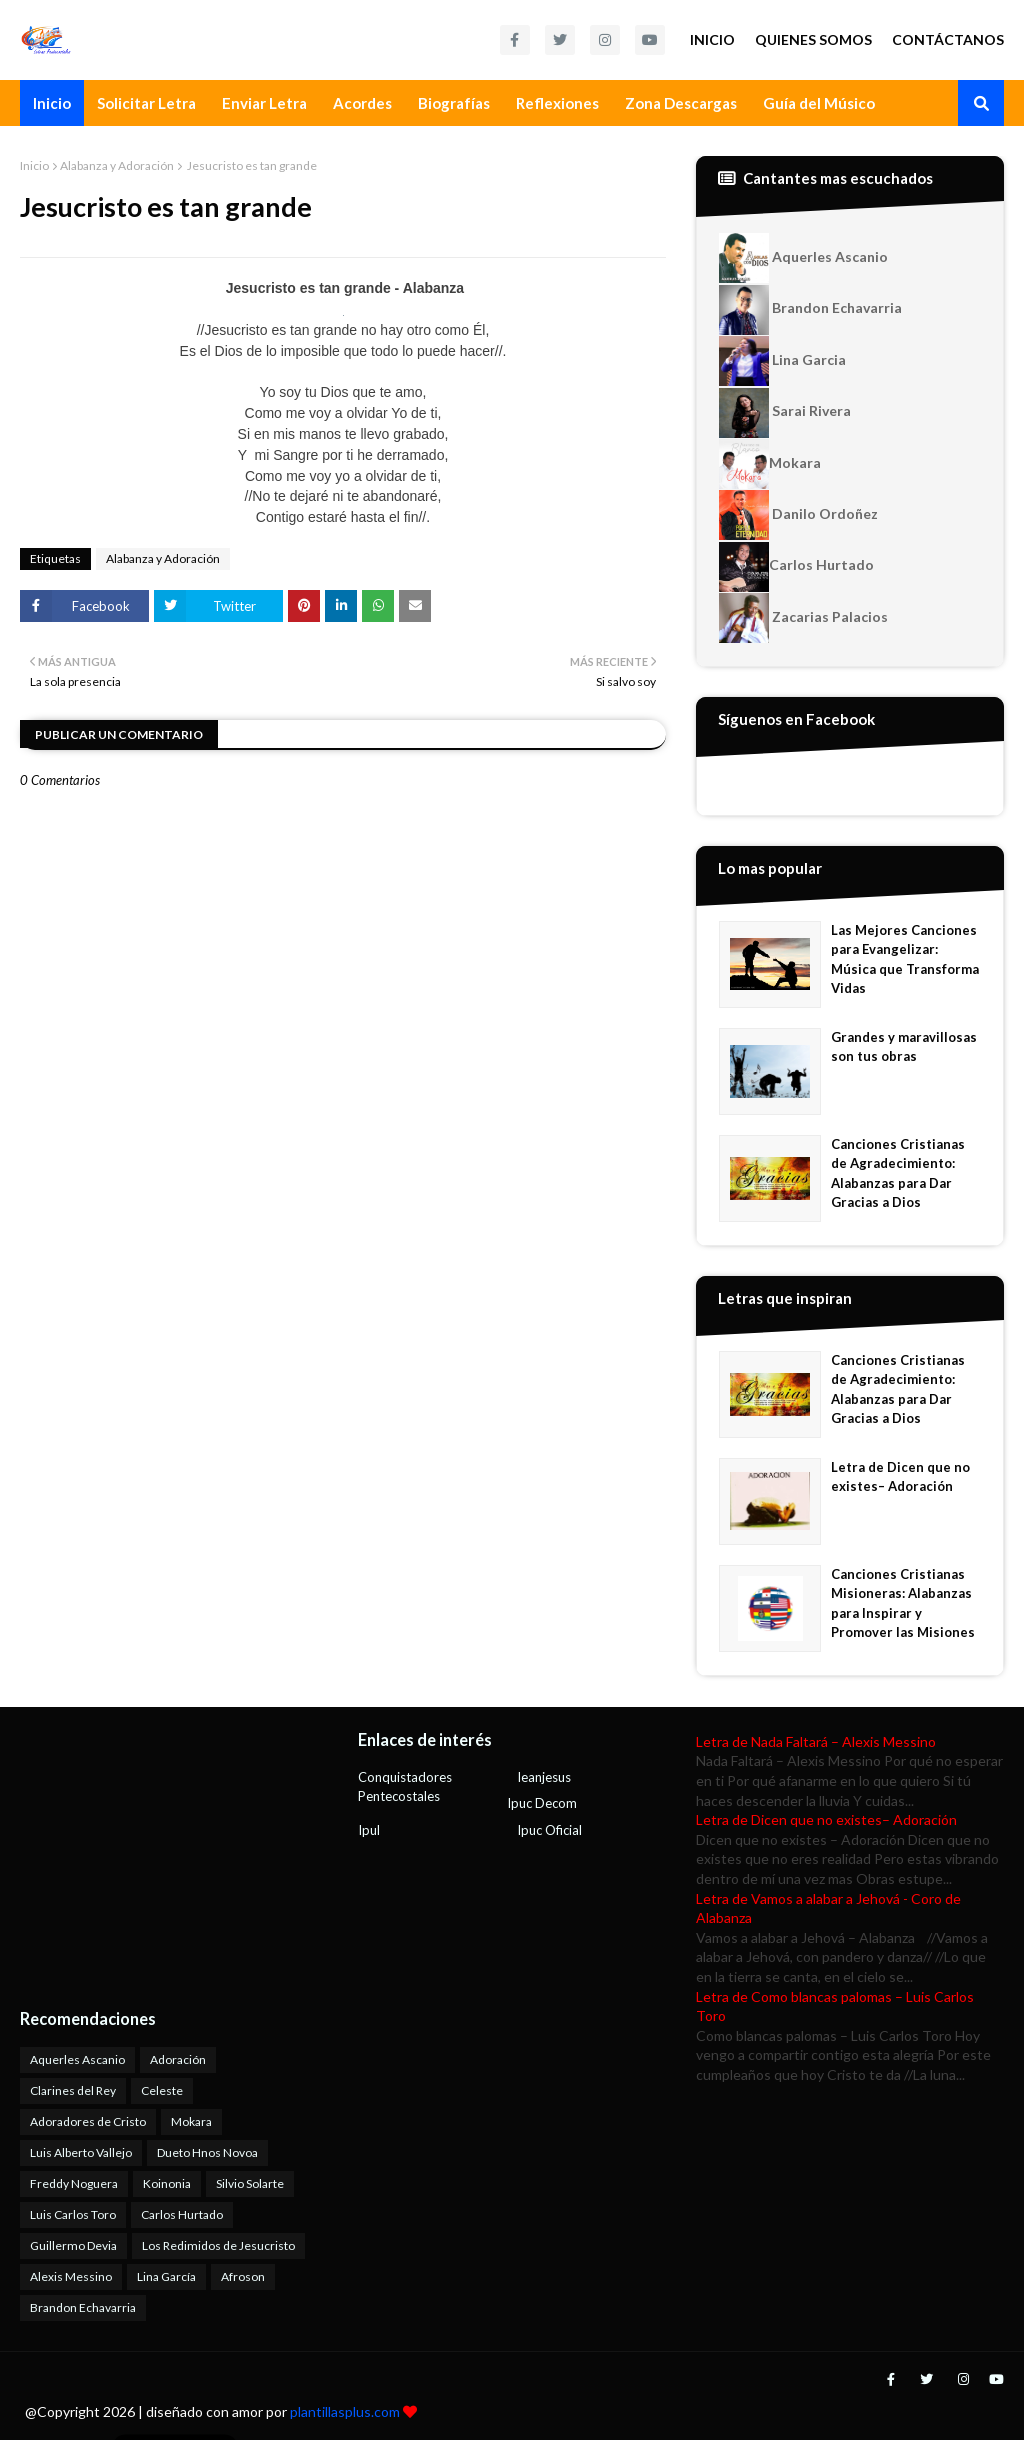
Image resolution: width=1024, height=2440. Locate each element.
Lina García (166, 2276)
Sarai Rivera (785, 413)
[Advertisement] (145, 1857)
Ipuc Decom (542, 1803)
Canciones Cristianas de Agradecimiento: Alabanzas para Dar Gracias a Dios (898, 1173)
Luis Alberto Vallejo (81, 2152)
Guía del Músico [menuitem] (819, 103)
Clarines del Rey (73, 2090)
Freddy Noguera (74, 2183)
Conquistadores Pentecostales (405, 1787)
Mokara (770, 464)
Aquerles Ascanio (803, 258)
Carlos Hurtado (796, 567)
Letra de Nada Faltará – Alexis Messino (816, 1741)
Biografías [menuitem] (454, 103)
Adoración (178, 2059)
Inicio (712, 39)
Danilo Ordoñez (798, 515)
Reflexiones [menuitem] (557, 103)
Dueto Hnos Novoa (207, 2152)
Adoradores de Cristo (88, 2121)
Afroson (243, 2276)
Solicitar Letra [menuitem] (146, 103)
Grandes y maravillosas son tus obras (904, 1047)
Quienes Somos (813, 39)
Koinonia (167, 2183)
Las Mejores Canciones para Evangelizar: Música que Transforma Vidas (905, 959)
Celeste (162, 2090)
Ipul (369, 1830)
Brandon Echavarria (810, 310)
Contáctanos (948, 39)
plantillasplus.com (346, 2411)
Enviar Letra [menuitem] (264, 103)
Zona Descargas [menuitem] (681, 103)
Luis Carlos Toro (73, 2214)
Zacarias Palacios (803, 618)
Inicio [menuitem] (52, 103)
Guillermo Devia (73, 2245)
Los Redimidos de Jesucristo (218, 2245)
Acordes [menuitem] (362, 103)
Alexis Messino (71, 2276)
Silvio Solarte (250, 2183)
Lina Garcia (782, 361)
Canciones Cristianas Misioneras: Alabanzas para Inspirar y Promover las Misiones (903, 1603)
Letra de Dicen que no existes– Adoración (900, 1477)
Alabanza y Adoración (117, 165)
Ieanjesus (544, 1777)
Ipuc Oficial (549, 1830)
